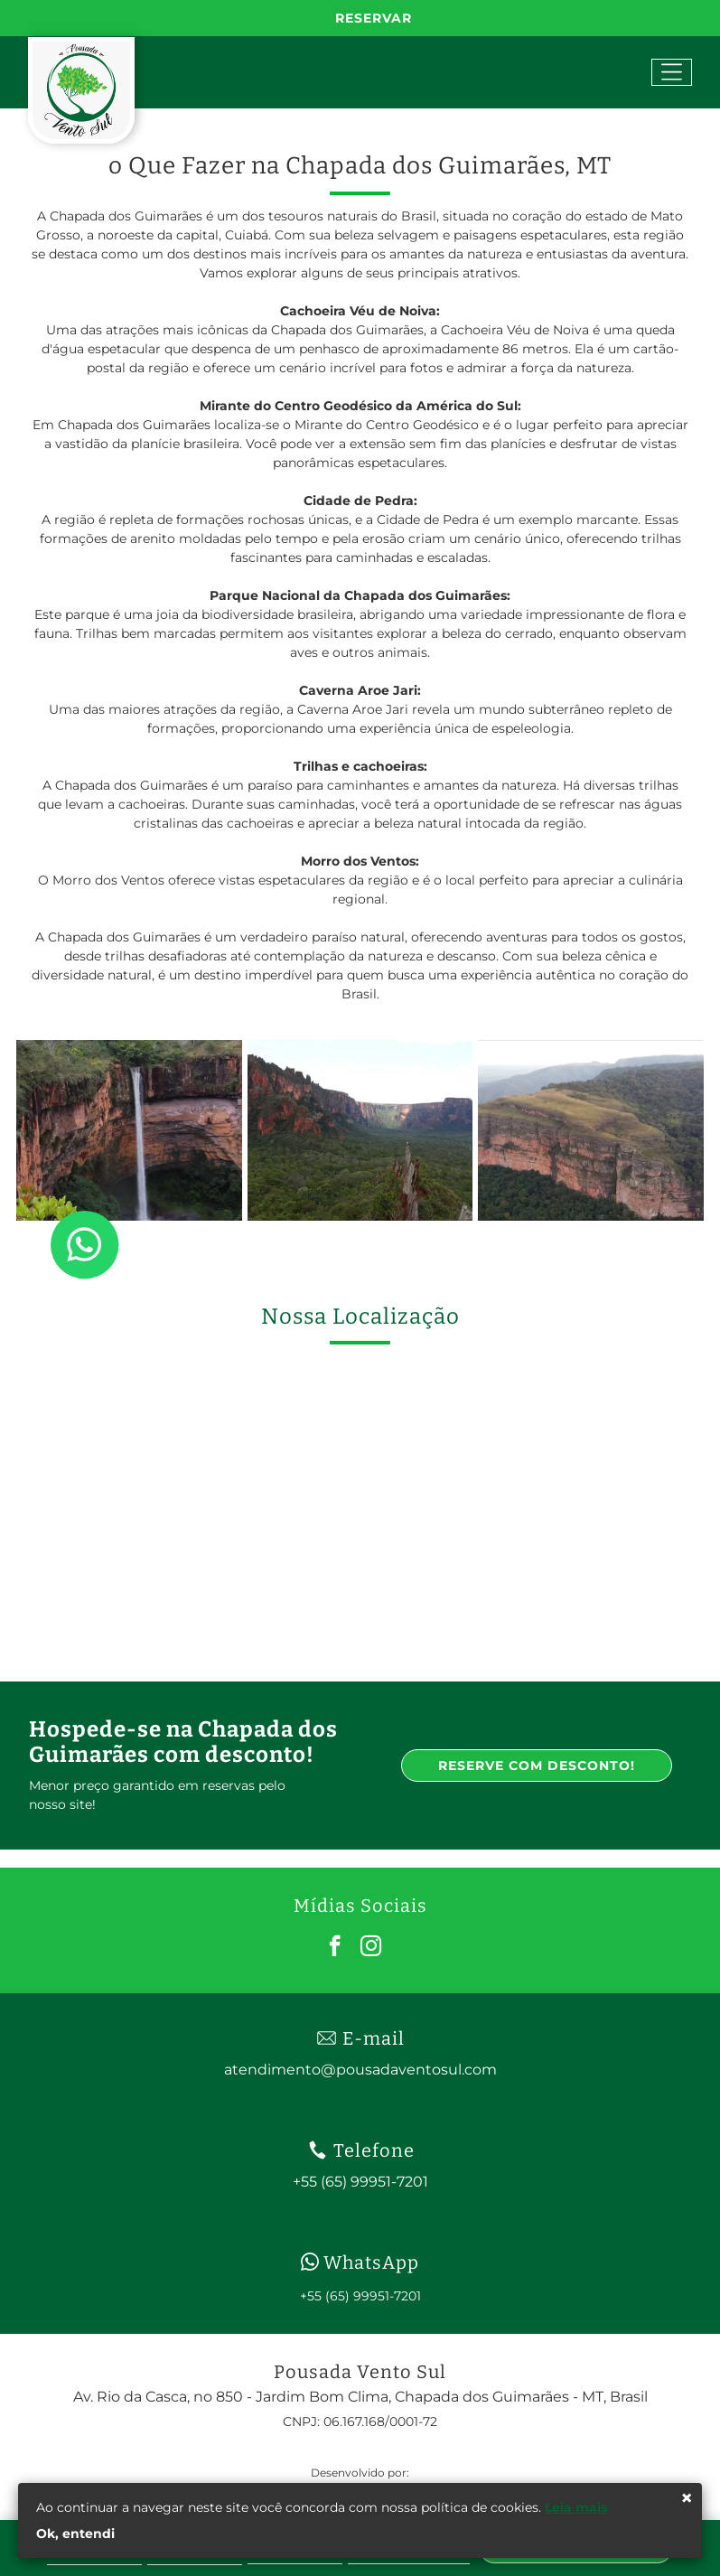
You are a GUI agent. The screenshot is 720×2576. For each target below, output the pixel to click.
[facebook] (335, 1948)
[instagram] (371, 1948)
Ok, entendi (75, 2533)
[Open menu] (671, 72)
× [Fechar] (686, 2498)
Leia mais (576, 2507)
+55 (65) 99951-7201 (360, 2296)
